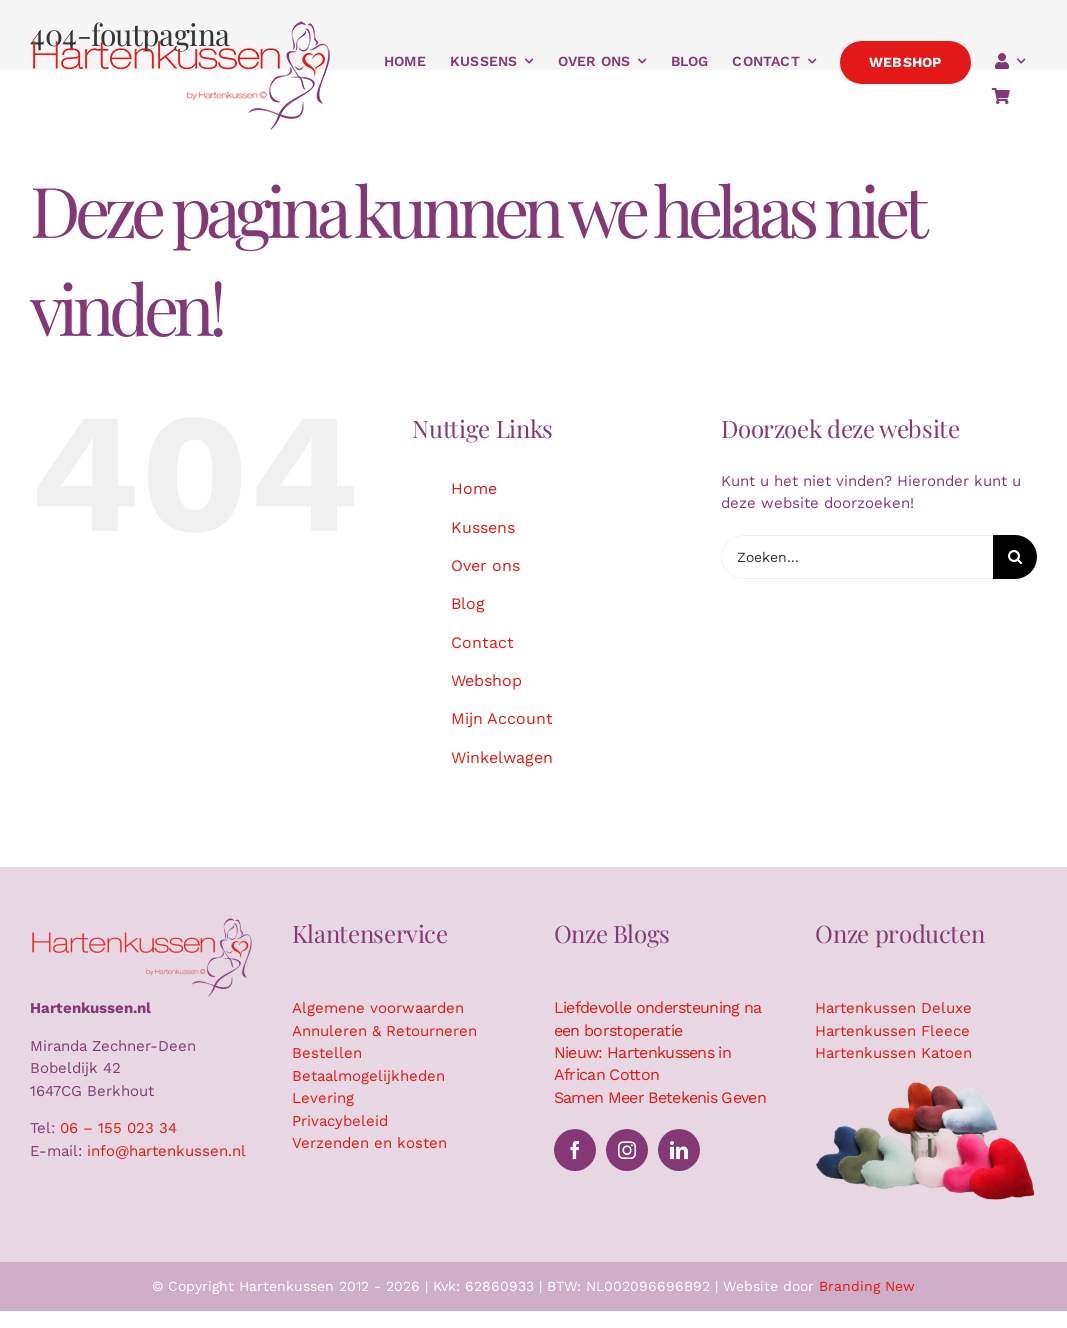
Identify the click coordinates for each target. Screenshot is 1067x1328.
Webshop (486, 680)
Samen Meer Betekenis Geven (660, 1097)
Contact (482, 642)
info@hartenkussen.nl (166, 1151)
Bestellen (327, 1053)
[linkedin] (679, 1150)
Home (474, 488)
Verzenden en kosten (369, 1143)
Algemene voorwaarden (378, 1008)
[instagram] (627, 1150)
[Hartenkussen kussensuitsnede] (926, 1087)
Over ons (485, 565)
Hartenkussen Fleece (892, 1031)
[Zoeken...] (857, 557)
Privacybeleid (340, 1121)
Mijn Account (502, 718)
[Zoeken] (1015, 557)
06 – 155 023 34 (118, 1128)
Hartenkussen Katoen (893, 1053)
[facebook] (575, 1150)
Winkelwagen (502, 757)
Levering (323, 1098)
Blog (468, 603)
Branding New (867, 1286)
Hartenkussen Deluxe (893, 1008)
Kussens (483, 527)
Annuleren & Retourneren (384, 1031)
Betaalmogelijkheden (368, 1076)
